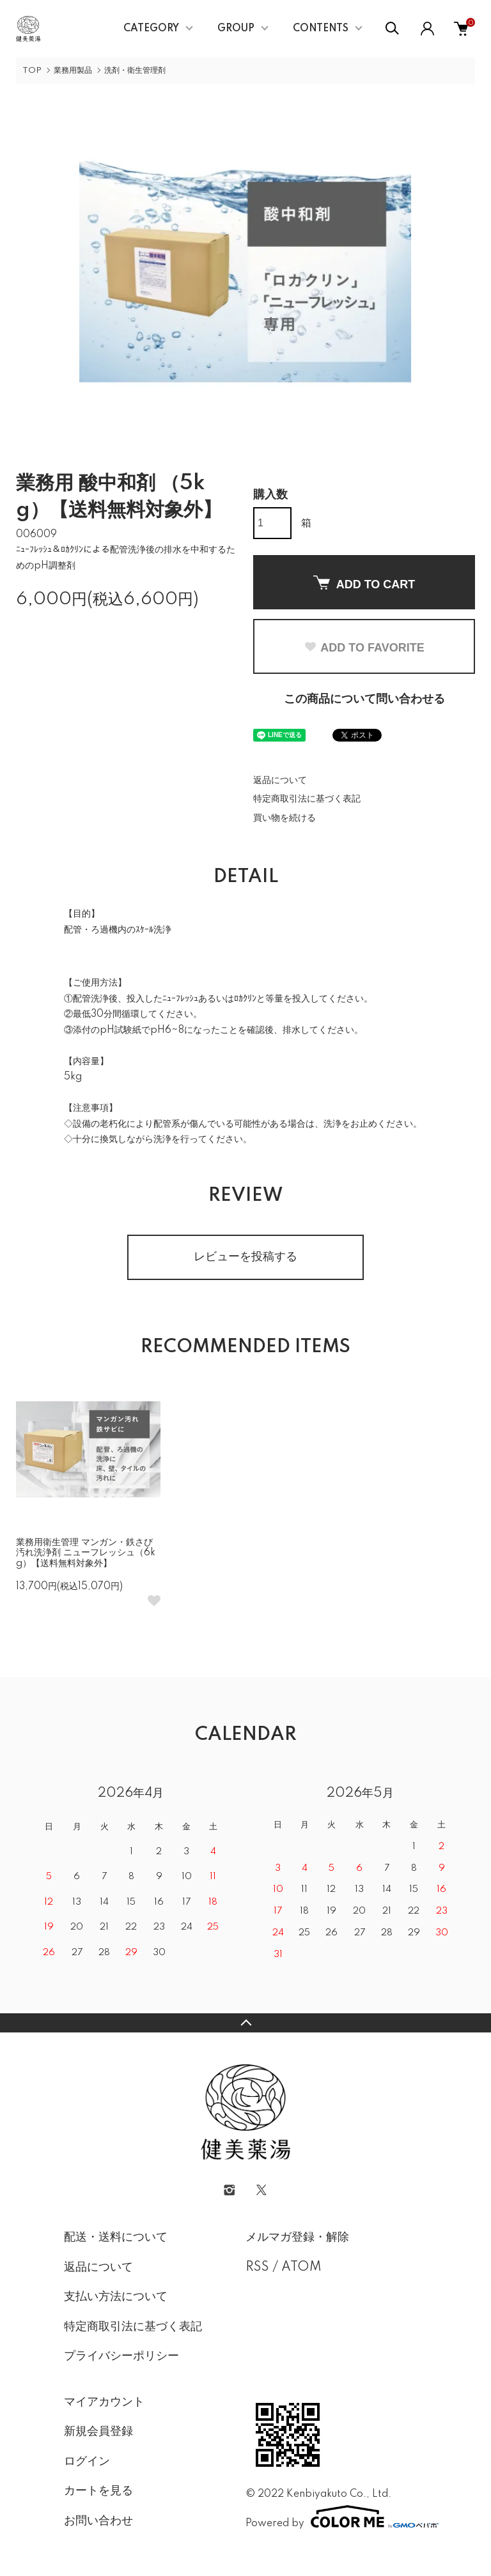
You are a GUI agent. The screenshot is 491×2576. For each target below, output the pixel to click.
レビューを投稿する (245, 1257)
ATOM (301, 2267)
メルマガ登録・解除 (297, 2237)
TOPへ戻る (245, 2022)
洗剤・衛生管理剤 (135, 70)
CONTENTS (320, 29)
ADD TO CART (364, 583)
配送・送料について (116, 2237)
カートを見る (98, 2491)
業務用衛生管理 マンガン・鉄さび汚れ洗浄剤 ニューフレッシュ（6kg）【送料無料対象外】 (85, 1553)
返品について (280, 780)
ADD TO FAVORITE (364, 647)
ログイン (87, 2461)
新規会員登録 (98, 2431)
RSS (257, 2267)
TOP (32, 70)
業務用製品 (73, 70)
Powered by (336, 2516)
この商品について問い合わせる (364, 699)
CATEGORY (151, 29)
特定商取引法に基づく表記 (307, 799)
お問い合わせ (98, 2521)
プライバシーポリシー (121, 2356)
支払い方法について (116, 2296)
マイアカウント (104, 2402)
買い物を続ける (284, 818)
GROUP (235, 29)
